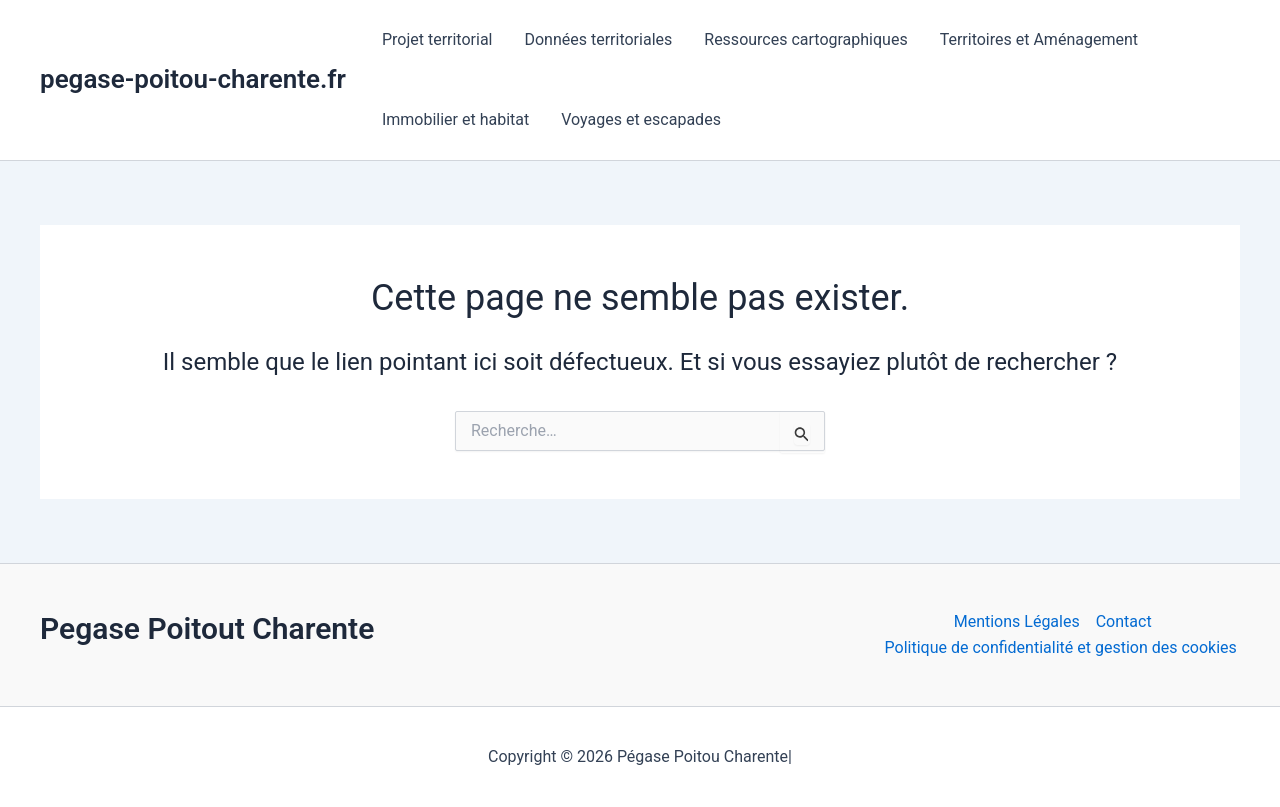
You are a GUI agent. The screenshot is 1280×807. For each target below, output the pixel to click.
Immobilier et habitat (455, 119)
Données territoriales (598, 39)
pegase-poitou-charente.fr (193, 79)
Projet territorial (437, 39)
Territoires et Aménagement (1039, 39)
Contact (1124, 621)
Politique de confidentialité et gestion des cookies (1061, 647)
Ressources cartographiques (805, 39)
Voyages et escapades (641, 119)
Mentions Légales (1017, 621)
